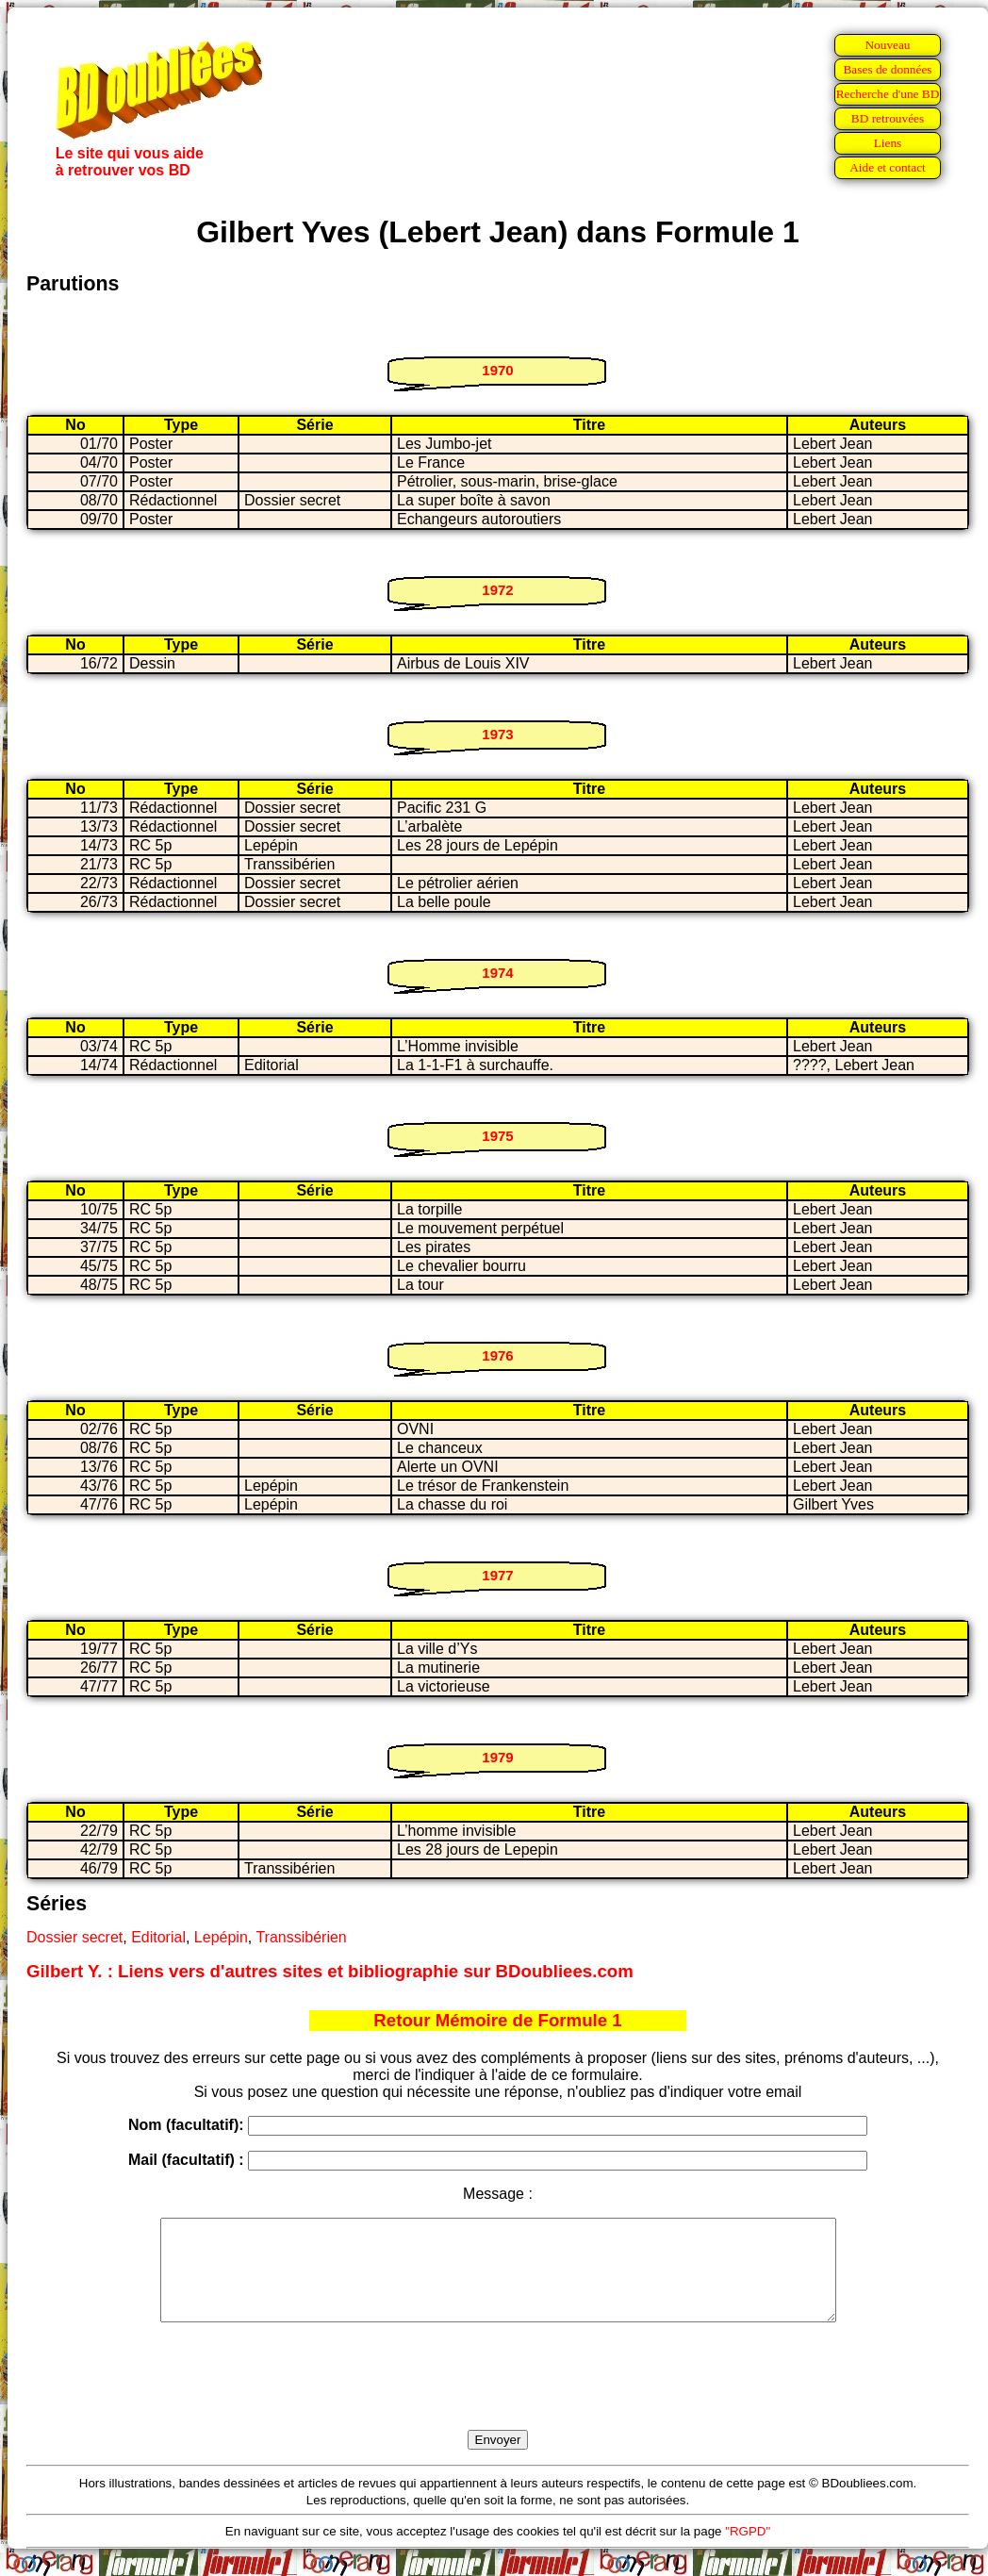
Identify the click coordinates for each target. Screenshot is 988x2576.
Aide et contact (887, 167)
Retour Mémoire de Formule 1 (497, 2020)
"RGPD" (747, 2551)
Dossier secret (74, 1937)
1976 (497, 1355)
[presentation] (497, 2398)
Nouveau (887, 45)
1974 (497, 973)
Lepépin (221, 1937)
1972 (497, 590)
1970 (497, 370)
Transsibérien (300, 1937)
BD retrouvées (887, 118)
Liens (888, 143)
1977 (497, 1575)
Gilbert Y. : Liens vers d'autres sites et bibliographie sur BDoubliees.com (330, 1971)
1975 (497, 1136)
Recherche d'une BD (888, 94)
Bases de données (887, 69)
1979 (497, 1757)
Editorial (158, 1937)
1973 (497, 734)
